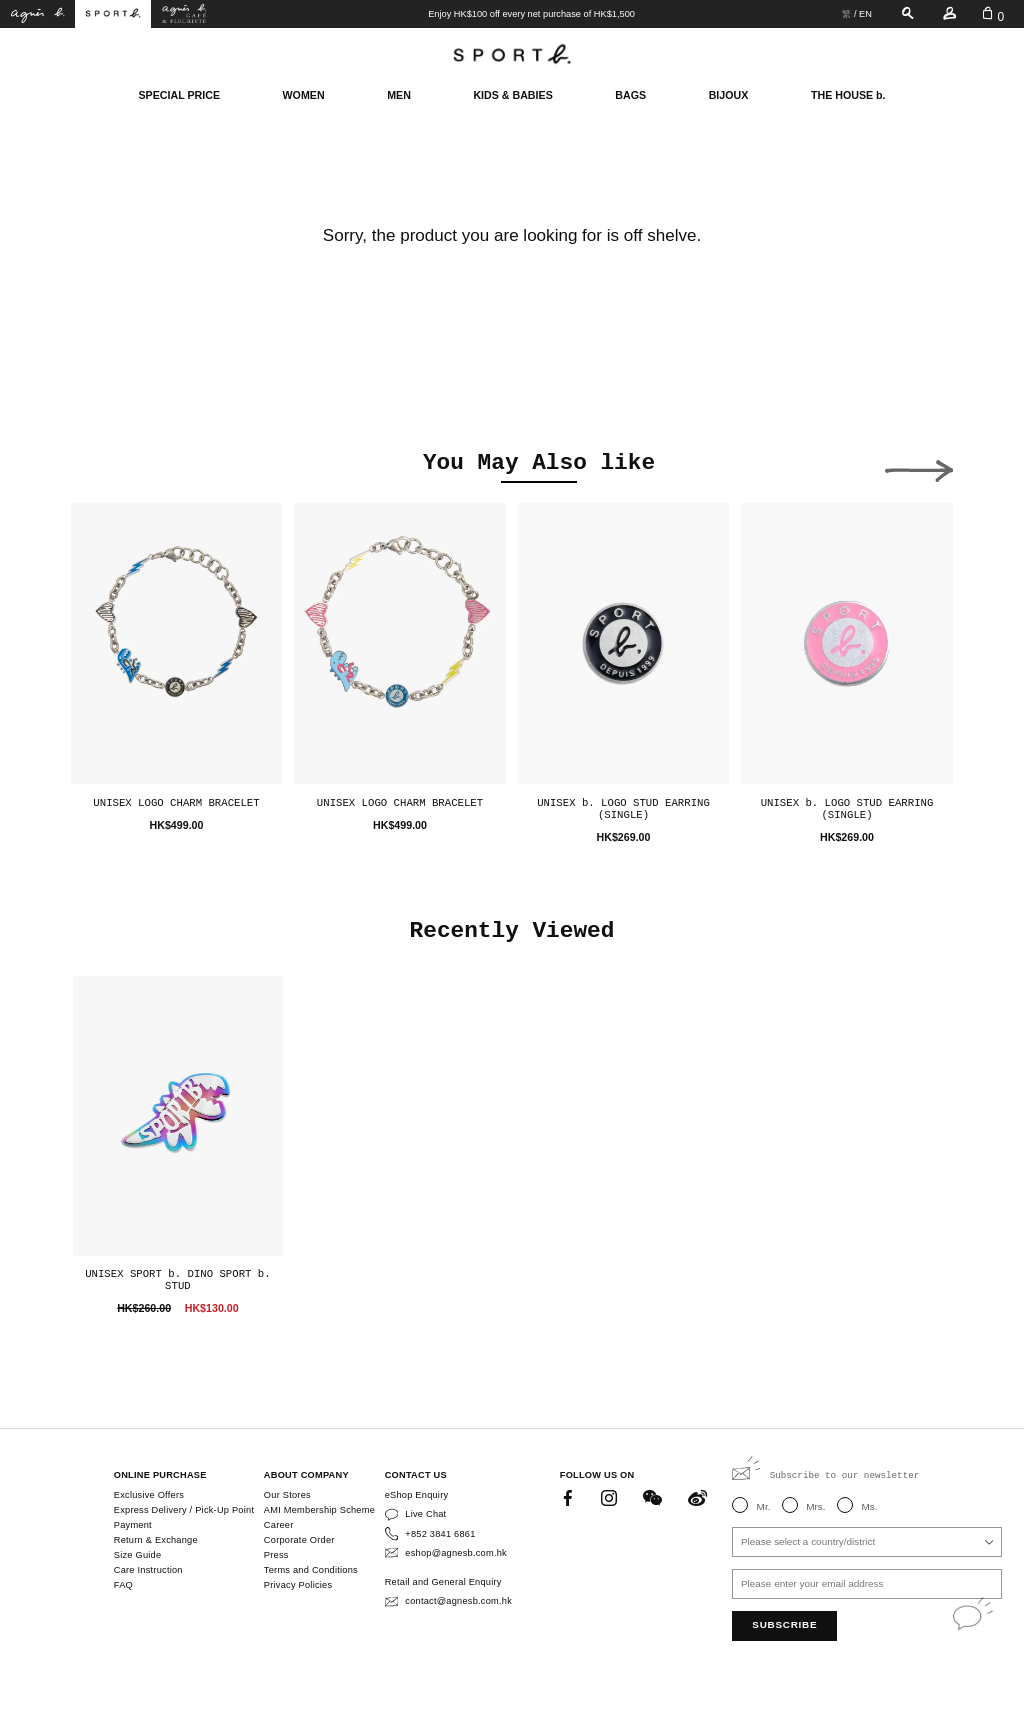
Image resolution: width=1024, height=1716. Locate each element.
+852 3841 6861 (440, 1534)
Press (276, 1555)
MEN (399, 95)
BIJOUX (729, 95)
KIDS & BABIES (512, 95)
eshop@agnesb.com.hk (456, 1553)
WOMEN (304, 95)
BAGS (630, 95)
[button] (105, 466)
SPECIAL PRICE (179, 95)
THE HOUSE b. (848, 95)
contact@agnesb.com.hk (458, 1601)
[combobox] (867, 1542)
